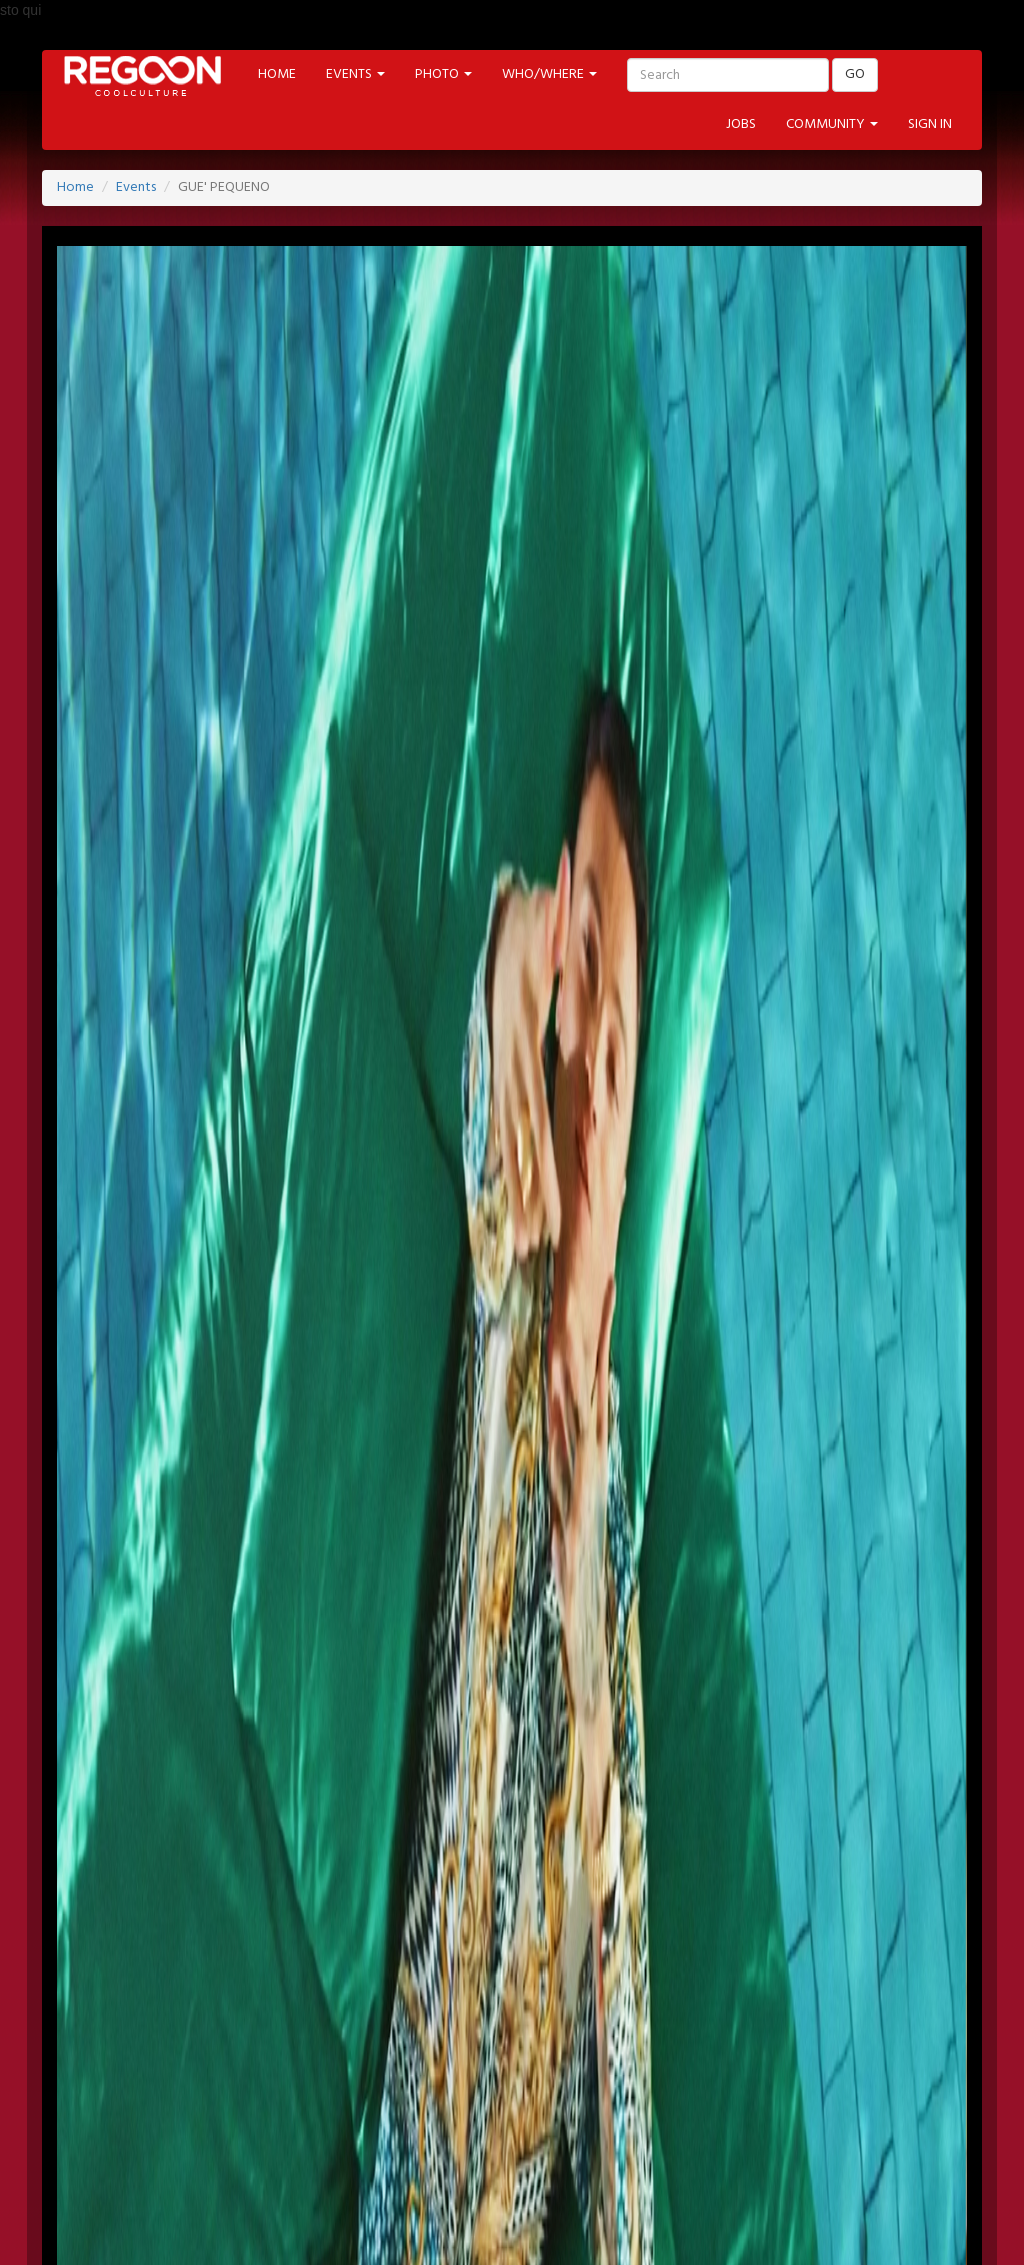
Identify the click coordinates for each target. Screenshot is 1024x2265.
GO (855, 74)
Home (75, 187)
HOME (277, 74)
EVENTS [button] (355, 74)
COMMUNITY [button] (832, 124)
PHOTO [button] (443, 74)
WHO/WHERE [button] (549, 74)
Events (136, 187)
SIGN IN (930, 124)
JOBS (741, 124)
